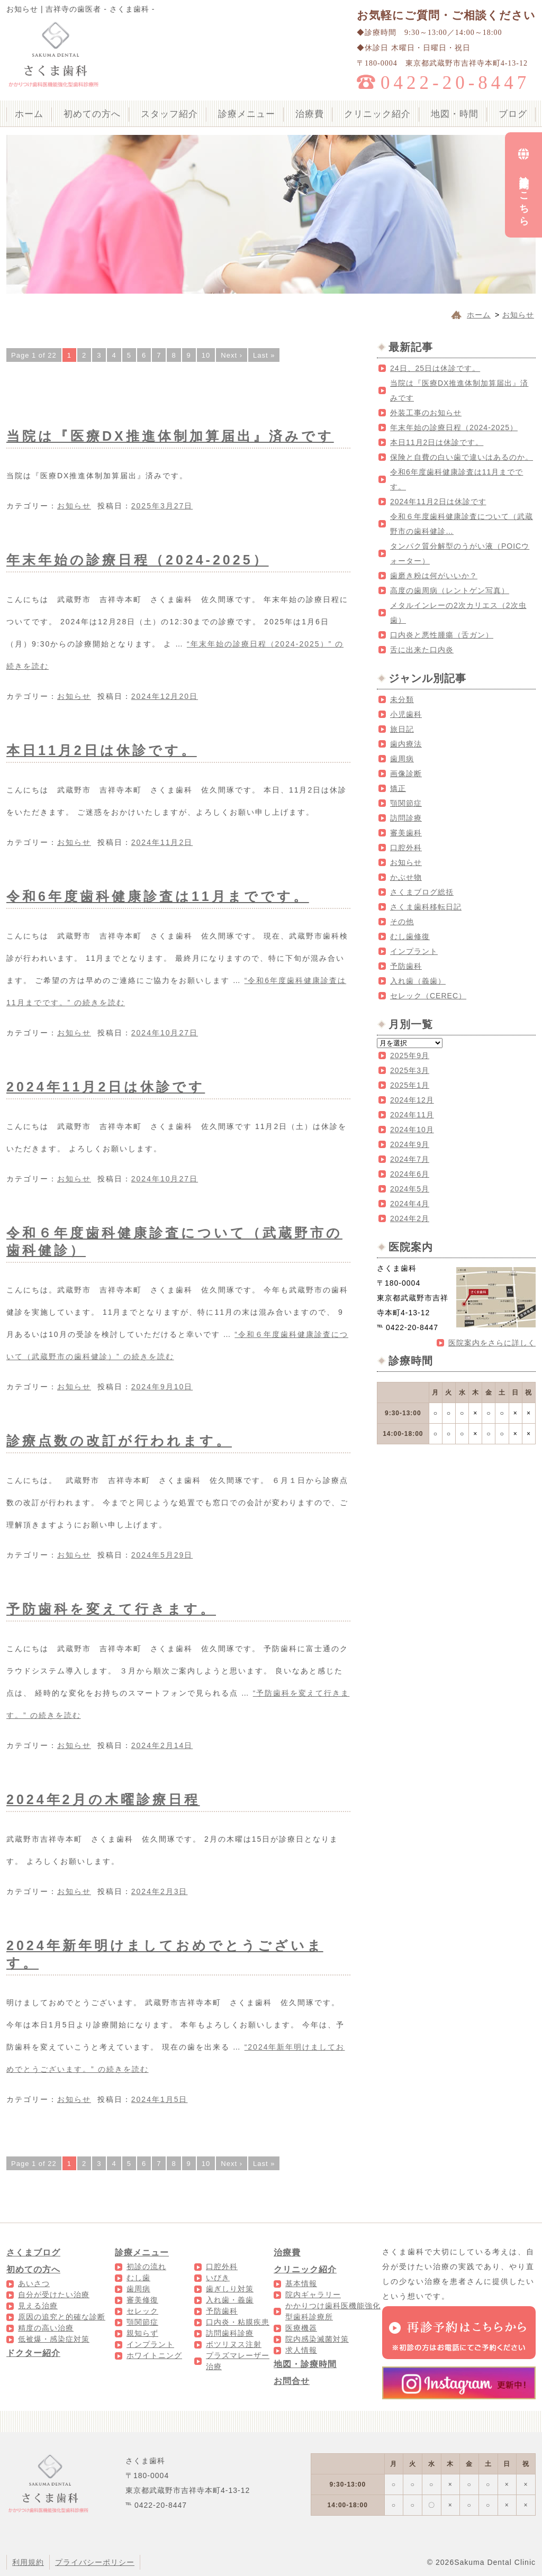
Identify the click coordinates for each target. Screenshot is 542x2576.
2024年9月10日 (162, 1386)
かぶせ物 (406, 877)
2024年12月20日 (164, 696)
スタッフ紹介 (169, 114)
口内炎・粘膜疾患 (237, 2322)
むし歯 (138, 2277)
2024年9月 (409, 1144)
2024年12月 (412, 1100)
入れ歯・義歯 (230, 2300)
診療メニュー (246, 114)
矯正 (398, 788)
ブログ (513, 114)
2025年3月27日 (162, 506)
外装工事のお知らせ (426, 412)
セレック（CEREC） (428, 995)
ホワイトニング (154, 2355)
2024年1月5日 (159, 2099)
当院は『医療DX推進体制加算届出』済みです (170, 436)
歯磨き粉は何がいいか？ (433, 575)
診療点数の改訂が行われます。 (119, 1440)
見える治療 (38, 2305)
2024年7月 (409, 1159)
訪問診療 (406, 818)
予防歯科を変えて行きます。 (111, 1608)
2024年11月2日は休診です (105, 1086)
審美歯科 (406, 833)
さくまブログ (33, 2252)
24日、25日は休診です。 (435, 368)
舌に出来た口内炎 (422, 649)
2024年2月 (409, 1218)
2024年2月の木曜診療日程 (103, 1799)
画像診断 (406, 773)
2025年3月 (409, 1070)
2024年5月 (409, 1189)
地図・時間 (454, 114)
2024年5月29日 (162, 1555)
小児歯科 (406, 714)
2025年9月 (409, 1055)
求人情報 (301, 2350)
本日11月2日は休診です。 (101, 750)
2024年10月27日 (164, 1032)
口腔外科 (406, 847)
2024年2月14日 (162, 1745)
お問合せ (292, 2381)
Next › (231, 355)
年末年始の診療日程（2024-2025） (137, 559)
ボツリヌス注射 (233, 2344)
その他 (402, 921)
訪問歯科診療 (230, 2333)
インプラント (414, 951)
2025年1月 (409, 1085)
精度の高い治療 (46, 2328)
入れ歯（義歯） (418, 981)
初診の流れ (146, 2266)
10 (206, 355)
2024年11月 (412, 1114)
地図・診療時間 (305, 2364)
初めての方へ (92, 114)
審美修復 (142, 2300)
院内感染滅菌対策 (317, 2339)
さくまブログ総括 (422, 892)
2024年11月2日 (162, 842)
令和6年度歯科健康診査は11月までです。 (157, 896)
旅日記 (402, 729)
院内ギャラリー (313, 2294)
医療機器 (301, 2328)
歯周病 (402, 758)
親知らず (142, 2333)
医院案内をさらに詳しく (492, 1343)
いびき (218, 2277)
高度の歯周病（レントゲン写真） (449, 590)
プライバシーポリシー (94, 2562)
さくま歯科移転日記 (426, 907)
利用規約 (28, 2562)
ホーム (29, 114)
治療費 (309, 114)
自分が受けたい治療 (53, 2294)
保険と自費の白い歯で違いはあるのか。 (461, 457)
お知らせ (74, 506)
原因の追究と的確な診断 (61, 2317)
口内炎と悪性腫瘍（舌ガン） (441, 635)
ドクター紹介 (33, 2353)
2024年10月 (412, 1129)
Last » (264, 355)
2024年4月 (409, 1203)
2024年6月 (409, 1174)
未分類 (402, 699)
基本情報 (301, 2283)
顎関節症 (406, 803)
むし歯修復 (410, 936)
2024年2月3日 (159, 1891)
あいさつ (34, 2283)
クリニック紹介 (377, 114)
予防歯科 (406, 966)
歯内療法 (406, 744)
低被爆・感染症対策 (53, 2339)
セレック (142, 2311)
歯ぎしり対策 (230, 2288)
